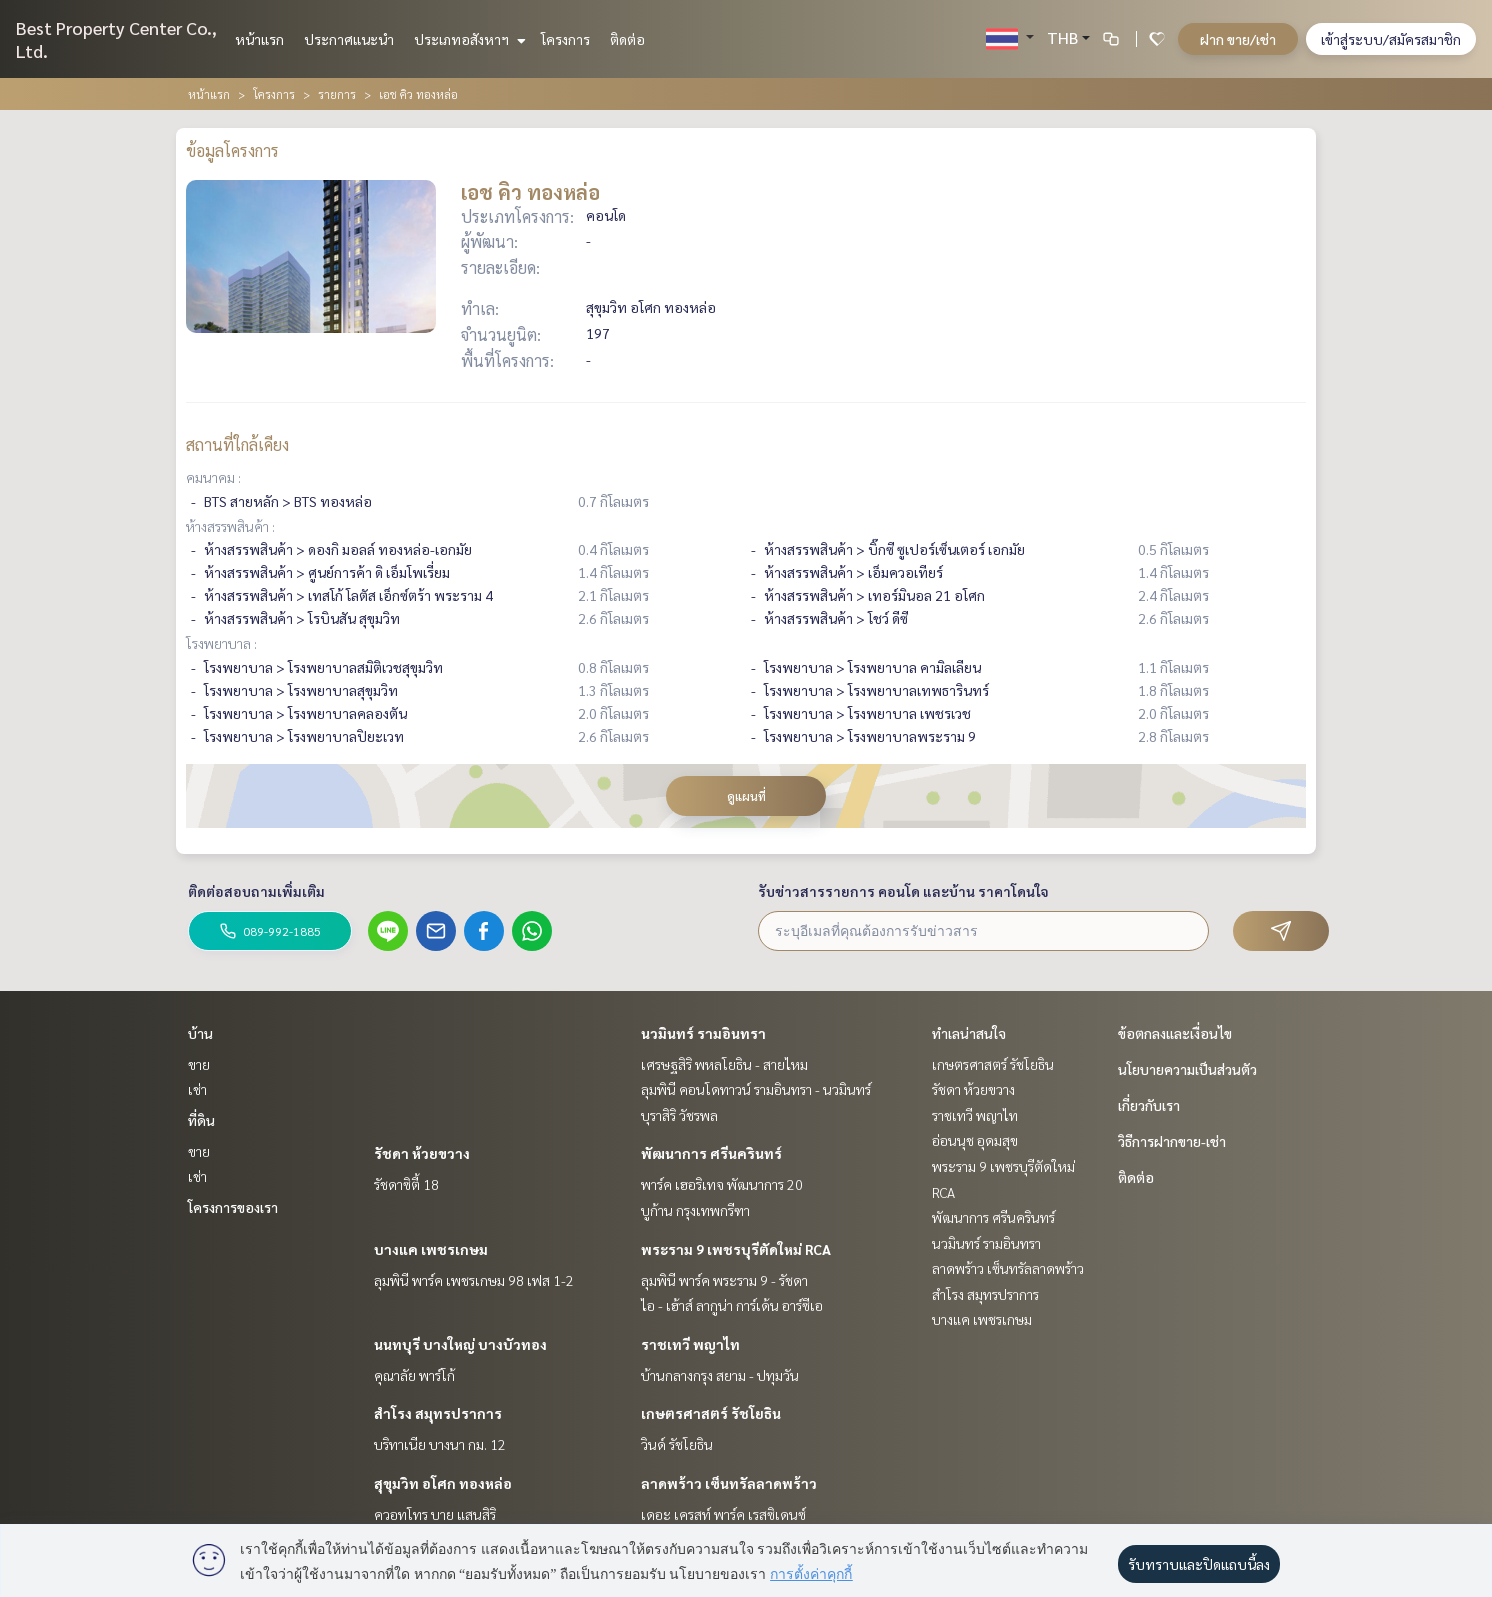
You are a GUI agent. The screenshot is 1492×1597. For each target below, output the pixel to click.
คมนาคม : (213, 477)
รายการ (337, 94)
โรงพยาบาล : (221, 643)
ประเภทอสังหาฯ (467, 39)
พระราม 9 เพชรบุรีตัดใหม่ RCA (736, 1249)
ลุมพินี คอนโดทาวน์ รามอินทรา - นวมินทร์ (756, 1089)
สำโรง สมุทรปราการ (438, 1413)
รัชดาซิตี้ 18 (406, 1184)
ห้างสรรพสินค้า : (230, 526)
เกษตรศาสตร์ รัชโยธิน (711, 1413)
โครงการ (565, 39)
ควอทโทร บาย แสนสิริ (435, 1514)
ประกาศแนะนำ (349, 39)
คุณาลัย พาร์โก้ (414, 1375)
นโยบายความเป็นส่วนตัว (1187, 1069)
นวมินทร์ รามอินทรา (703, 1033)
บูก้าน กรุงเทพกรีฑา (695, 1210)
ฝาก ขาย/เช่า (1238, 39)
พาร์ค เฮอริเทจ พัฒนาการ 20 (722, 1184)
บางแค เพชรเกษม (431, 1249)
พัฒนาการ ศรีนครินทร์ (711, 1153)
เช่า (197, 1089)
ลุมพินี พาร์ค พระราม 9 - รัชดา (724, 1280)
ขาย (199, 1064)
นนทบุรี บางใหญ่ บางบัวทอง (460, 1344)
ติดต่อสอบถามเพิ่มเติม (256, 891)
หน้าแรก (259, 39)
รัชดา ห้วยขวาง (422, 1153)
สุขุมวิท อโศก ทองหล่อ (443, 1483)
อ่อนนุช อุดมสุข (975, 1140)
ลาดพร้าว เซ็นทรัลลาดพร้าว (729, 1483)
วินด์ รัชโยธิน (677, 1444)
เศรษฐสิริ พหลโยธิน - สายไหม (724, 1064)
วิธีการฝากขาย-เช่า (1172, 1141)
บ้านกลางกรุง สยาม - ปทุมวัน (720, 1375)
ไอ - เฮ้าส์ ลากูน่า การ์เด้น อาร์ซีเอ (732, 1305)
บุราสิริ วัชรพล (679, 1115)
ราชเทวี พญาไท (690, 1344)
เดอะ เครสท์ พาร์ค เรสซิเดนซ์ (723, 1514)
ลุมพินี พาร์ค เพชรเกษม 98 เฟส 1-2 (474, 1280)
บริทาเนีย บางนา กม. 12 (440, 1444)
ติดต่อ (627, 39)
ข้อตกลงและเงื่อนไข (1175, 1033)
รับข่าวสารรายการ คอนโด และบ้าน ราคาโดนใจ (903, 891)
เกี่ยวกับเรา (1149, 1105)
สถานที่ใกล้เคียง (237, 444)
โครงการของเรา (233, 1207)
